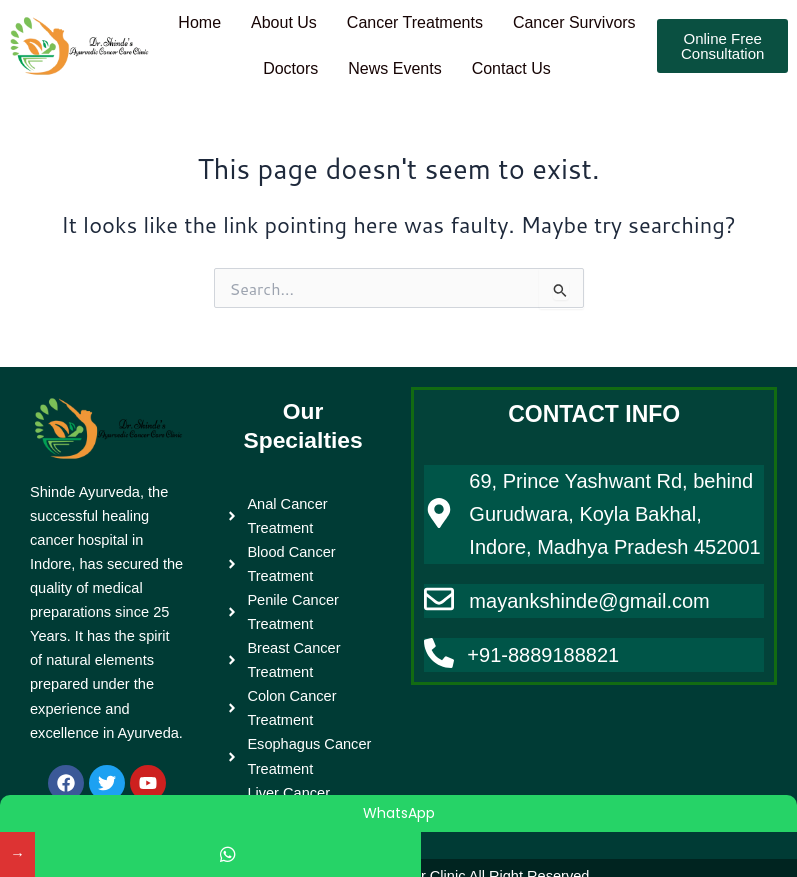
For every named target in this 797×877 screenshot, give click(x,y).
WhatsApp (399, 813)
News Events (476, 56)
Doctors (366, 56)
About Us (357, 18)
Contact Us (598, 56)
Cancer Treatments (495, 18)
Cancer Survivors (240, 56)
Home (269, 18)
